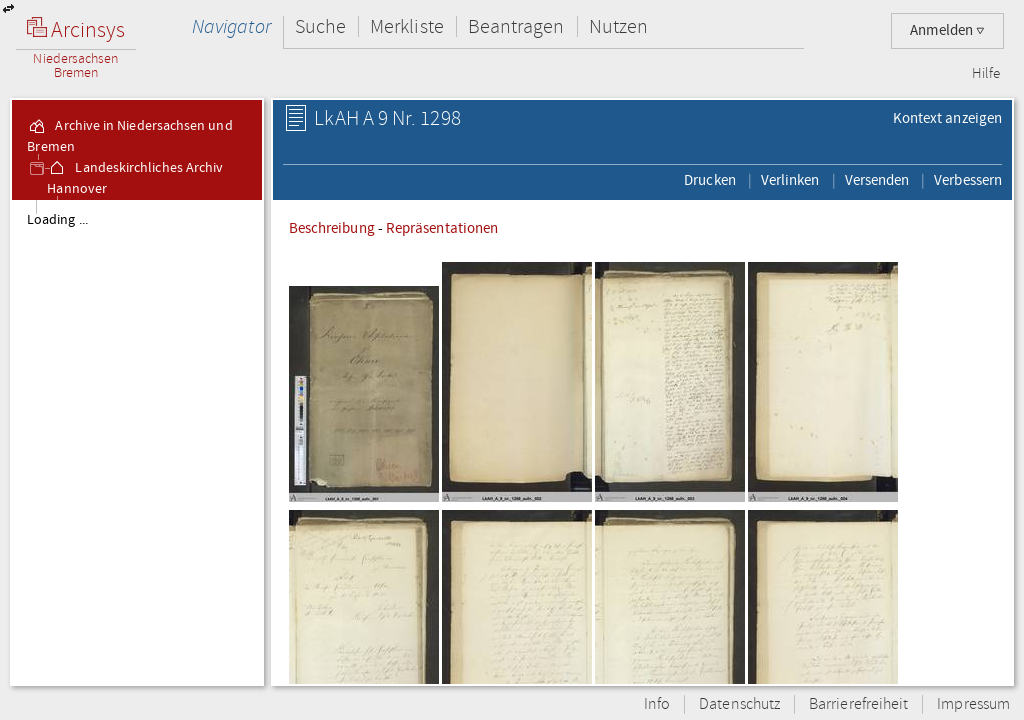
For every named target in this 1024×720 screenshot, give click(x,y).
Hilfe (986, 74)
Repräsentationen (442, 228)
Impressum (973, 704)
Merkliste (407, 26)
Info (657, 704)
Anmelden (947, 30)
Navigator (231, 26)
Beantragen (516, 26)
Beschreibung (332, 228)
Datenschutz (739, 704)
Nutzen (618, 26)
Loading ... (57, 220)
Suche (320, 26)
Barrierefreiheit (858, 704)
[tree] (137, 442)
